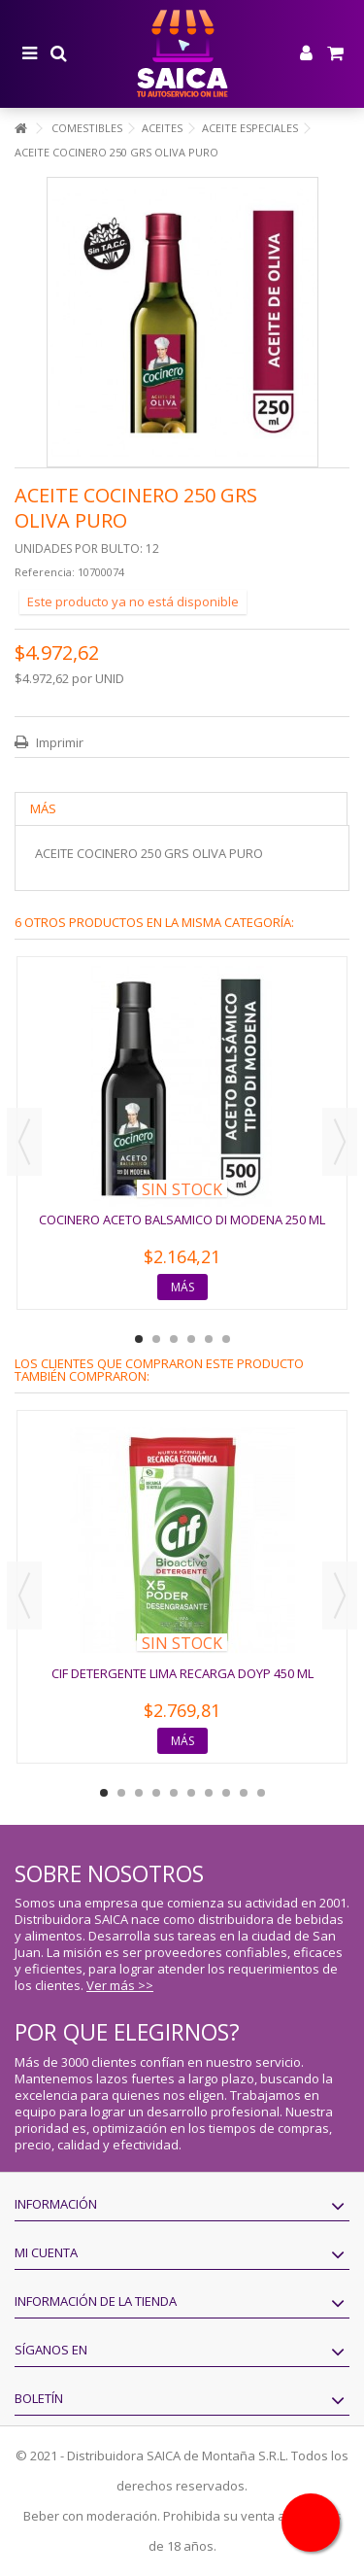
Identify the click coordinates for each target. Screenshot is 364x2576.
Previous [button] (24, 1142)
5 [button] (209, 1339)
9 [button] (244, 1793)
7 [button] (209, 1793)
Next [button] (339, 1142)
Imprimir (58, 742)
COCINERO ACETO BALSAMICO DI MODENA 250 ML (182, 1219)
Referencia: (45, 572)
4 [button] (191, 1339)
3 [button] (174, 1339)
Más (43, 808)
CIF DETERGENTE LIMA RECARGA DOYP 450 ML (182, 1673)
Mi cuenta (46, 2252)
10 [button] (261, 1793)
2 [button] (156, 1339)
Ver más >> (119, 1985)
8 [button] (226, 1793)
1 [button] (139, 1339)
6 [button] (226, 1339)
